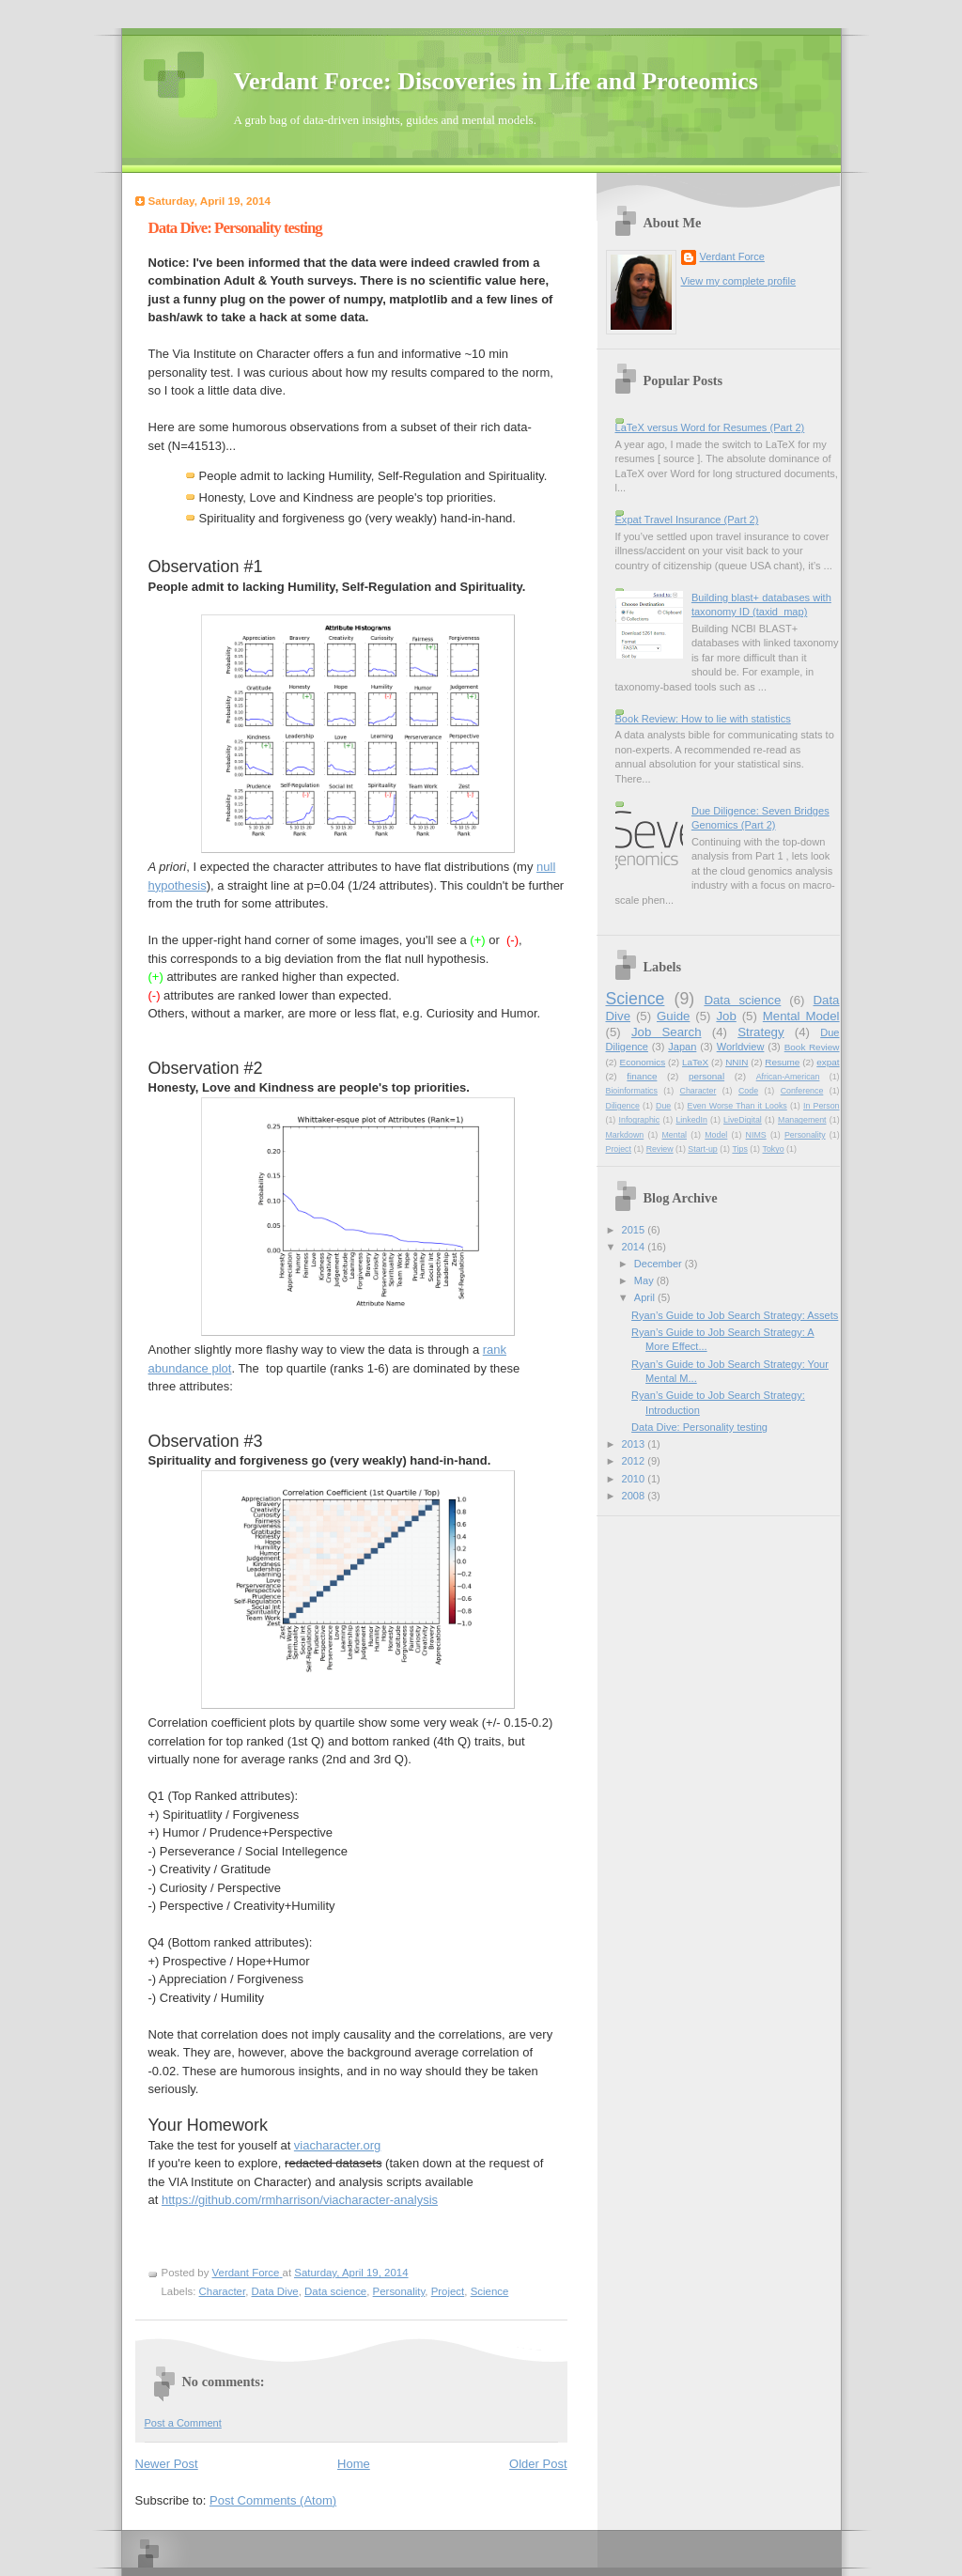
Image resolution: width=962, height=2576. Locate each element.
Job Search (666, 1032)
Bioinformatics (632, 1090)
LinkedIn (690, 1120)
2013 (635, 1444)
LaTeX (695, 1062)
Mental (675, 1135)
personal (706, 1076)
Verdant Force (732, 256)
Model (716, 1135)
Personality (399, 2291)
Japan (682, 1046)
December (659, 1263)
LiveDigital (742, 1120)
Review (660, 1149)
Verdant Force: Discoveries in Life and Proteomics (496, 81)
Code (748, 1090)
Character (222, 2291)
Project (448, 2291)
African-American (788, 1076)
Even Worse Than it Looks (737, 1105)
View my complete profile (739, 281)
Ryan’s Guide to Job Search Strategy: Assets (734, 1315)
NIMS (756, 1135)
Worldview (741, 1046)
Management (802, 1120)
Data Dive (275, 2291)
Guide (673, 1016)
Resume (782, 1062)
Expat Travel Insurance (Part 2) (687, 519)
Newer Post (166, 2464)
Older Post (537, 2464)
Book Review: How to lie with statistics (703, 718)
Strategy (760, 1032)
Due (663, 1105)
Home (353, 2464)
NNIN (736, 1062)
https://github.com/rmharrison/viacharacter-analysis (300, 2200)
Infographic (639, 1120)
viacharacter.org (337, 2145)
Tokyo (773, 1149)
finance (642, 1076)
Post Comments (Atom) (272, 2500)
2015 (635, 1229)
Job (726, 1016)
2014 (635, 1246)
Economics (643, 1062)
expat (827, 1062)
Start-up (702, 1149)
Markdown (625, 1135)
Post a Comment (183, 2423)
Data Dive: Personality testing (699, 1427)
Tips (739, 1149)
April (646, 1297)
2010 (635, 1478)
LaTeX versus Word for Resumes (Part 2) (710, 427)
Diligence (623, 1105)
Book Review (812, 1047)
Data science (335, 2291)
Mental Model (801, 1016)
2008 (635, 1495)
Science (490, 2291)
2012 (635, 1460)
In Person (821, 1105)
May (645, 1280)
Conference (802, 1090)
